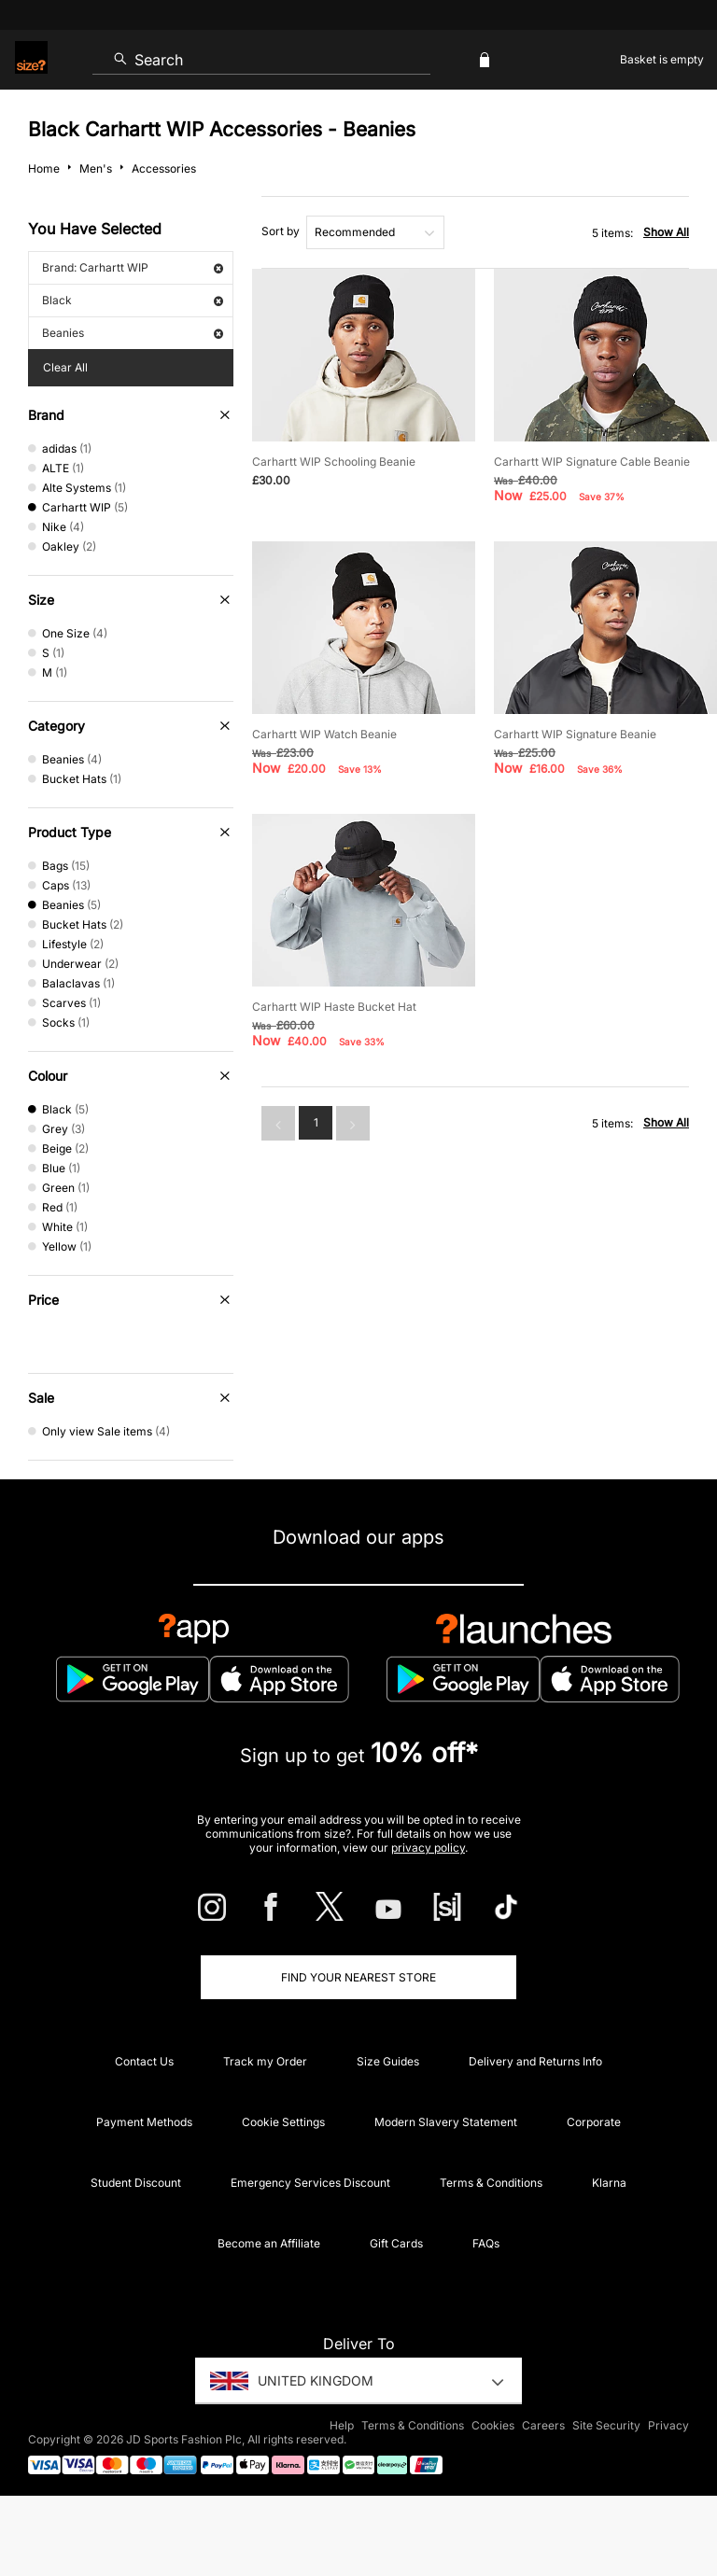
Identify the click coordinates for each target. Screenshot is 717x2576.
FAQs (485, 2243)
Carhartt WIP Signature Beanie (575, 734)
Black (132, 300)
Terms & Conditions (491, 2183)
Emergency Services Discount (310, 2183)
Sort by (280, 231)
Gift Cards (396, 2243)
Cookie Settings (283, 2122)
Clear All (65, 367)
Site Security (606, 2425)
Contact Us (144, 2061)
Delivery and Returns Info (535, 2061)
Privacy (668, 2425)
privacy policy (428, 1848)
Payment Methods (144, 2122)
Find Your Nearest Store (358, 1977)
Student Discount (136, 2183)
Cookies (492, 2425)
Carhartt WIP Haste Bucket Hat (334, 1007)
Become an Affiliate (269, 2243)
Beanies (132, 333)
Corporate (594, 2122)
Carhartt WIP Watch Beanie (324, 734)
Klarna (609, 2183)
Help (342, 2425)
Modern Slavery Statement (445, 2122)
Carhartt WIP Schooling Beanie (333, 462)
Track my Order (265, 2061)
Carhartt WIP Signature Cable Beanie (592, 462)
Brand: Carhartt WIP (132, 267)
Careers (543, 2425)
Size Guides (388, 2061)
